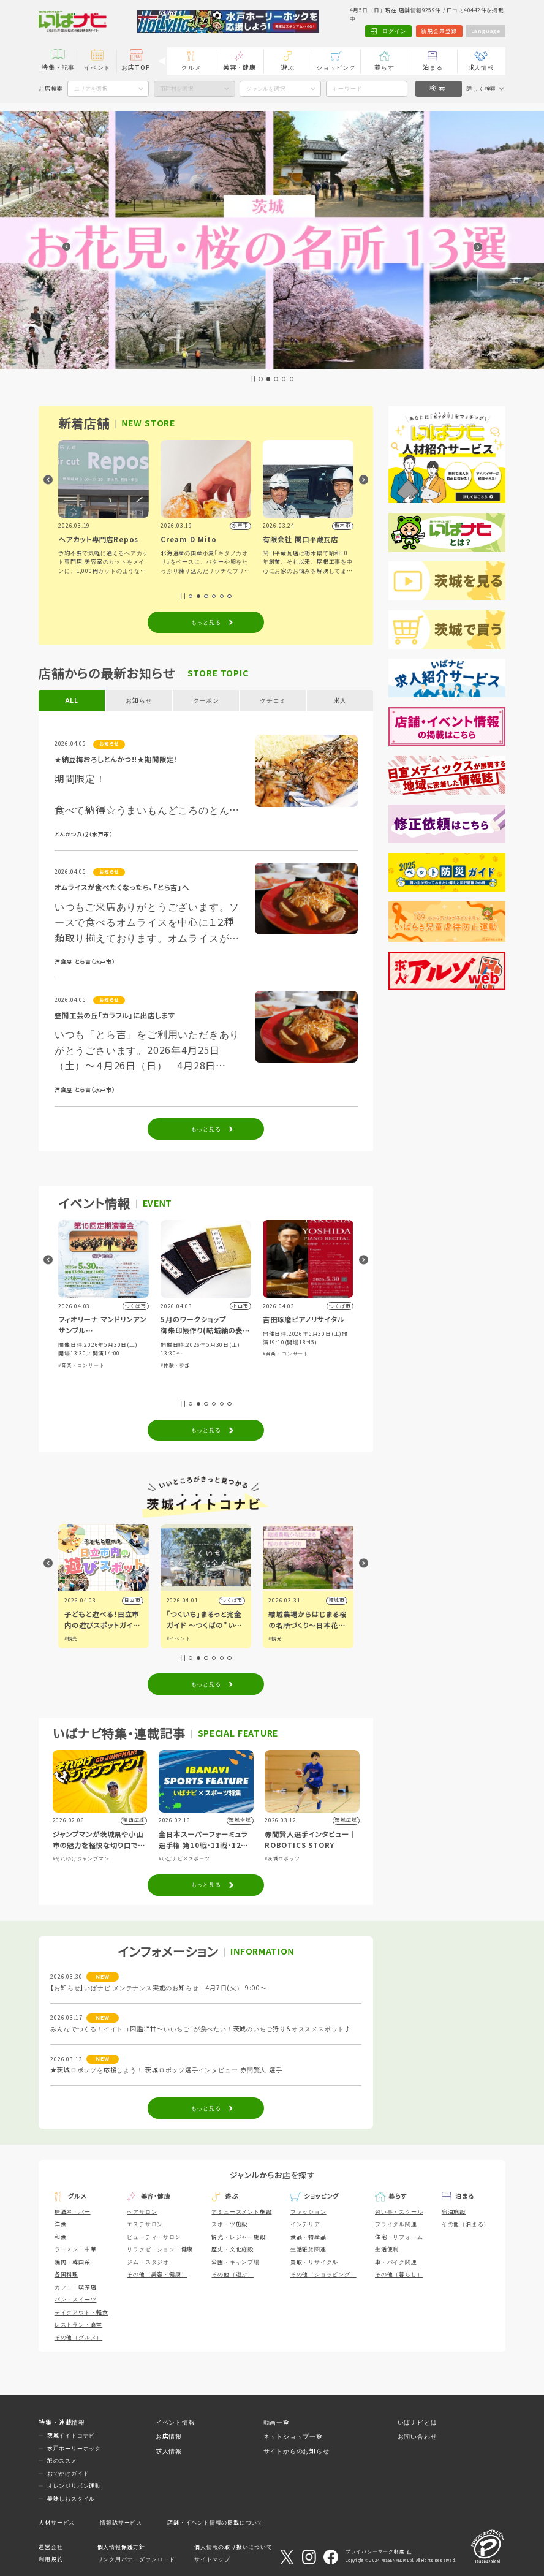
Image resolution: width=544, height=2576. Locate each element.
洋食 (61, 2224)
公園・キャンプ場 (235, 2262)
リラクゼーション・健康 (160, 2249)
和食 (61, 2237)
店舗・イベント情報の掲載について (215, 2523)
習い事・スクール (399, 2212)
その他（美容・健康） (157, 2274)
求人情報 (481, 67)
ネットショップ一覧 (293, 2436)
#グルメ (73, 1639)
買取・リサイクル (314, 2262)
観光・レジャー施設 (238, 2237)
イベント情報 (175, 2422)
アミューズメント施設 (241, 2212)
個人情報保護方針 (121, 2547)
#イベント (280, 1639)
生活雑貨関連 (308, 2249)
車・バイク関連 (396, 2262)
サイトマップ (212, 2559)
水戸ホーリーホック (74, 2448)
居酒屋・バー (73, 2212)
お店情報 (169, 2436)
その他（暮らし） (399, 2274)
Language (486, 31)
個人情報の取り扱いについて (233, 2547)
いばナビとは (417, 2422)
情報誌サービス (121, 2523)
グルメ (191, 67)
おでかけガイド (68, 2474)
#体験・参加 (278, 1365)
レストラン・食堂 (78, 2325)
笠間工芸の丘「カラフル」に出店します (115, 1016)
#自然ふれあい (97, 1374)
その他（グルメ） (78, 2338)
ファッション (308, 2212)
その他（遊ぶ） (232, 2274)
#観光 (173, 1639)
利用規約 (50, 2559)
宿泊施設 (454, 2212)
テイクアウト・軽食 (81, 2312)
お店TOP (135, 67)
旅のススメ (62, 2461)
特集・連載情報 (62, 2422)
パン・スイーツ (76, 2300)
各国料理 (66, 2274)
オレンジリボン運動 (74, 2486)
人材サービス (57, 2523)
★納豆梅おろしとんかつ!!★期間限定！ (116, 759)
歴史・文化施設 (232, 2249)
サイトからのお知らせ (296, 2451)
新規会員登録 (439, 31)
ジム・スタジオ (148, 2262)
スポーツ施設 (229, 2224)
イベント (97, 67)
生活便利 (387, 2249)
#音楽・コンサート (183, 1365)
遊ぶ (288, 67)
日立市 (235, 1600)
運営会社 (50, 2547)
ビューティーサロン (154, 2237)
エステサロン (145, 2224)
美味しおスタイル (71, 2499)
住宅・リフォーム (399, 2237)
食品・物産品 (308, 2237)
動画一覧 (276, 2422)
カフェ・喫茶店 (76, 2287)
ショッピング (336, 67)
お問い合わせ (417, 2436)
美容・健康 (239, 67)
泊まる (432, 67)
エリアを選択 (90, 89)
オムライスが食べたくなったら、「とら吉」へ (122, 888)
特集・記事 (58, 67)
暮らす (384, 67)
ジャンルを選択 (265, 89)
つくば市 (334, 1600)
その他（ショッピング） (323, 2274)
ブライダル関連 (396, 2224)
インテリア (305, 2224)
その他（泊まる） (465, 2224)
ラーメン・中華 (76, 2249)
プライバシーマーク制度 (375, 2552)
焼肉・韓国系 (73, 2262)
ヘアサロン (142, 2212)
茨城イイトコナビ (71, 2436)
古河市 (132, 1600)
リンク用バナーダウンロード (136, 2559)
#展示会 (67, 1374)
